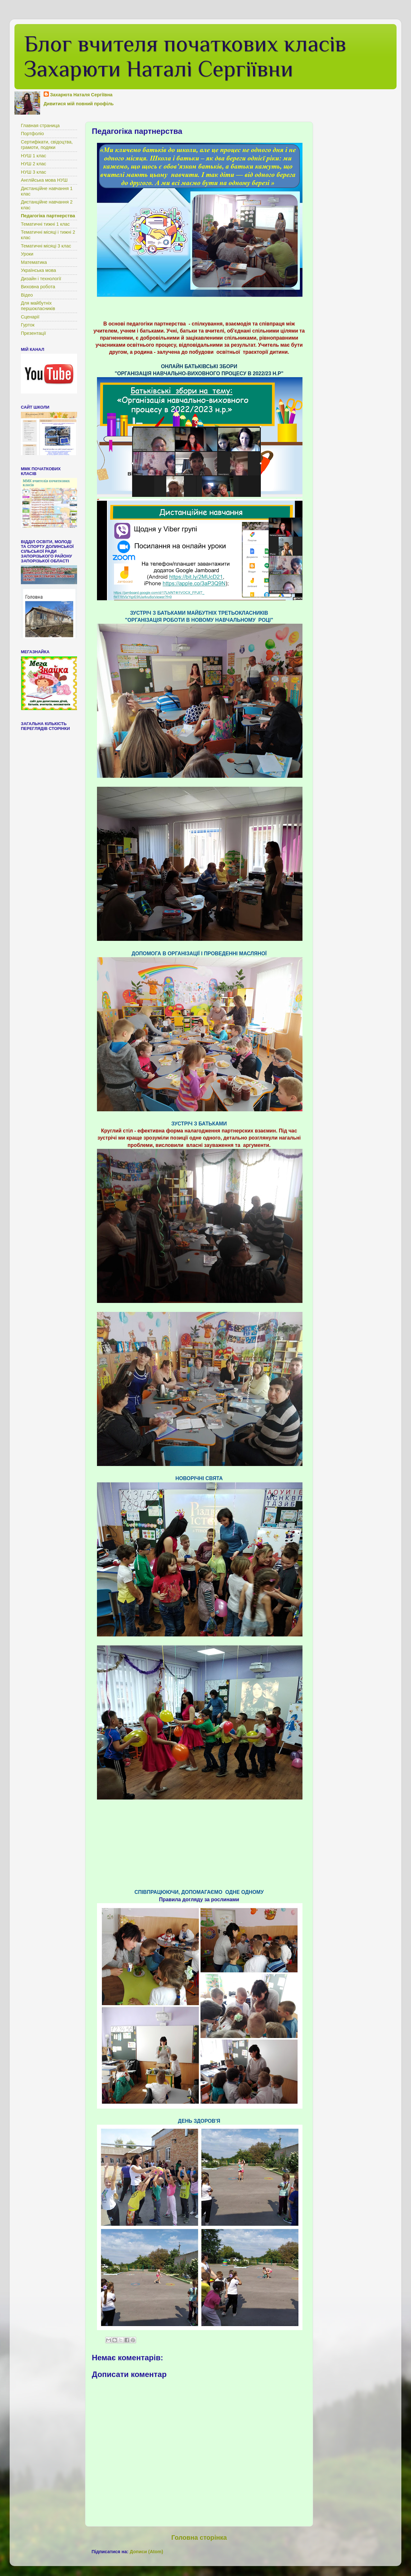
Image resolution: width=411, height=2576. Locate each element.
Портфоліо (32, 133)
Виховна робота (38, 286)
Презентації (33, 333)
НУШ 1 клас (33, 155)
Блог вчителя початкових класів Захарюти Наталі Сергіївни (185, 56)
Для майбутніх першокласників (38, 305)
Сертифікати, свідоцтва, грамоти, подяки (47, 144)
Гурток (27, 324)
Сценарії (30, 316)
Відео (27, 295)
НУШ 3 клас (33, 172)
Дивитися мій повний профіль (79, 103)
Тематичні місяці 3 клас (46, 245)
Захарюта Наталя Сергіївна (81, 94)
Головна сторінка (199, 2537)
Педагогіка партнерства (48, 215)
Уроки (27, 253)
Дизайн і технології (41, 278)
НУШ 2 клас (33, 163)
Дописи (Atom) (146, 2551)
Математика (34, 262)
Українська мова (38, 270)
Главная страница (40, 125)
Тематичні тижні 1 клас (45, 224)
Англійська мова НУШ (44, 180)
